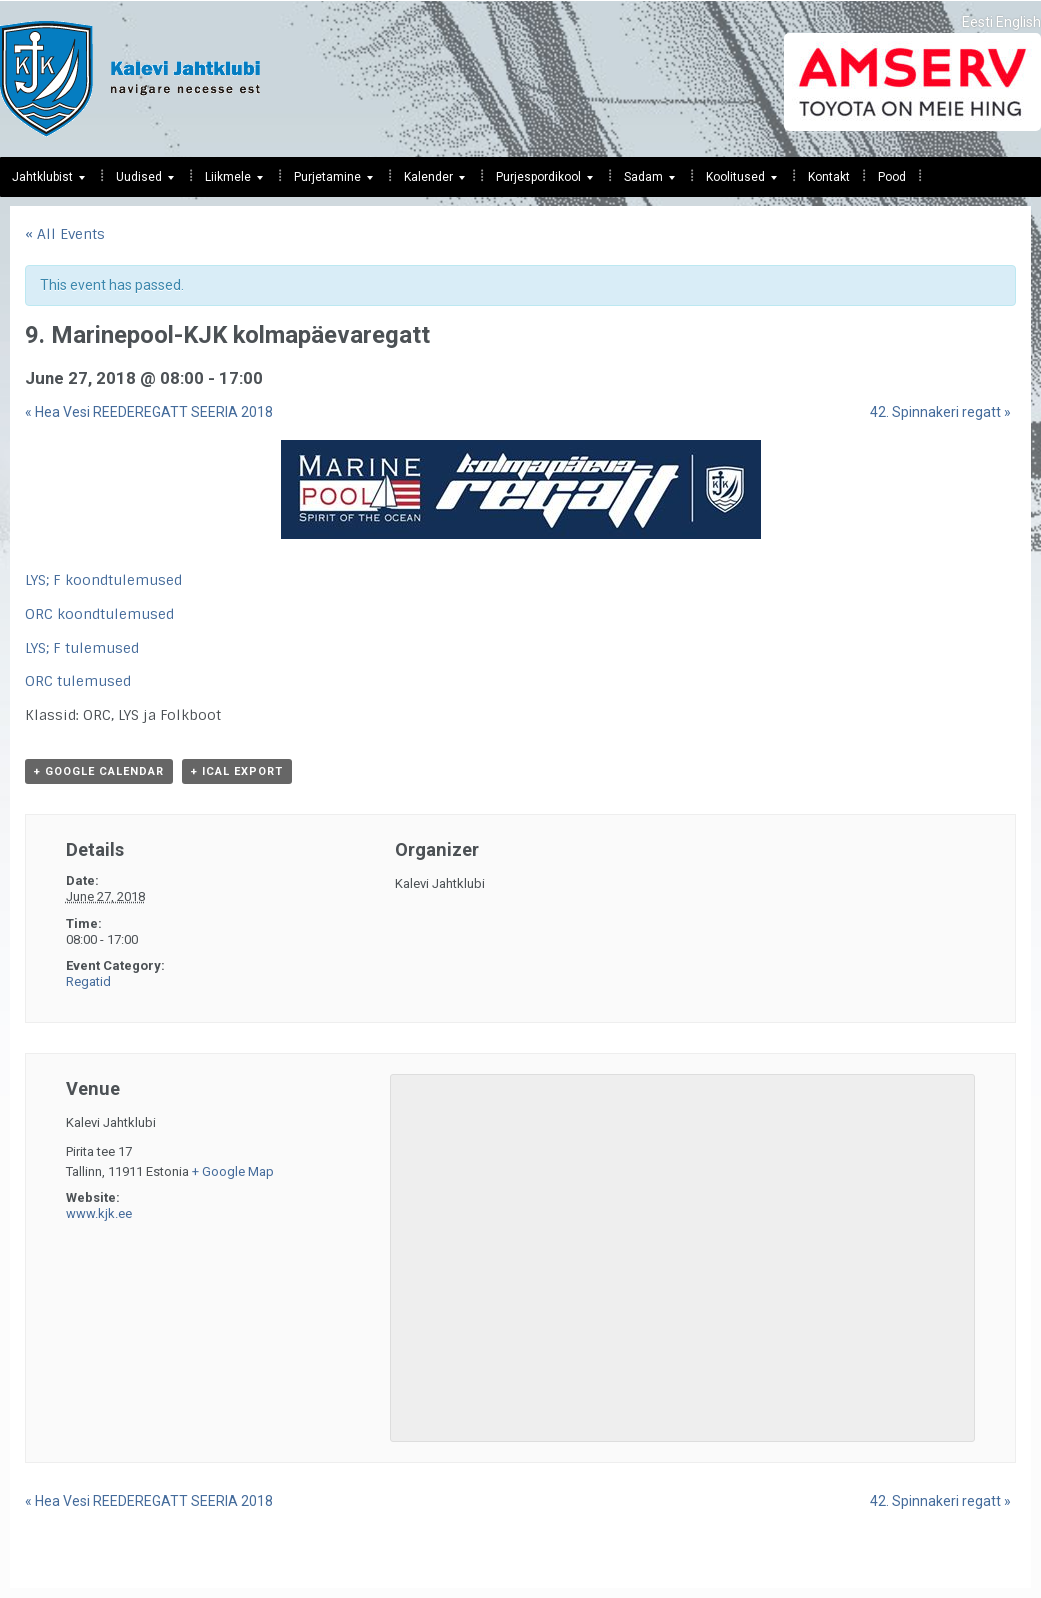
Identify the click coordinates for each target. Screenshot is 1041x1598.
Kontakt (829, 177)
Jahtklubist (42, 182)
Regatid (88, 981)
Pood (892, 177)
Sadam (643, 182)
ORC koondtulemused (99, 614)
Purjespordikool (538, 182)
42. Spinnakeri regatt (940, 412)
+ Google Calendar (99, 771)
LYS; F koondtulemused (103, 580)
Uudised (139, 182)
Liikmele (228, 182)
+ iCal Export (237, 771)
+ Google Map (233, 1171)
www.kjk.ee (99, 1213)
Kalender (428, 182)
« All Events (65, 234)
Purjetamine (327, 182)
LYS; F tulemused (82, 648)
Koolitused (735, 182)
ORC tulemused (78, 681)
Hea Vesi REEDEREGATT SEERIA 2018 (149, 412)
